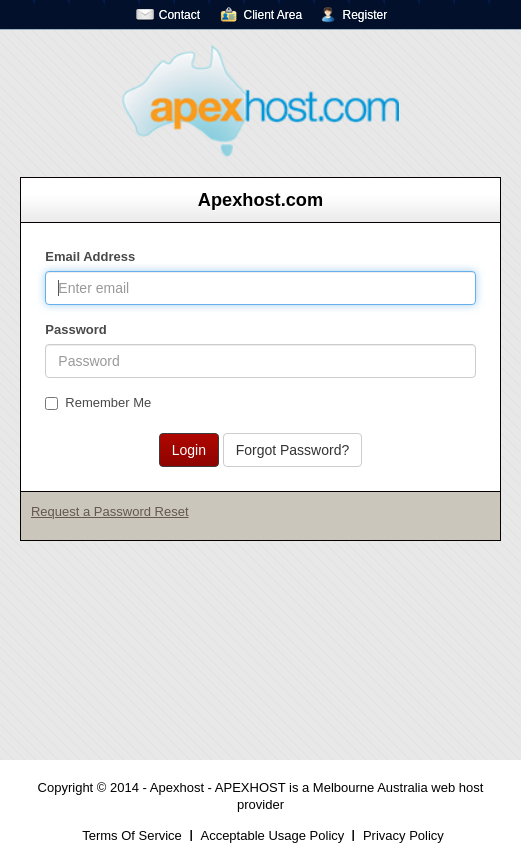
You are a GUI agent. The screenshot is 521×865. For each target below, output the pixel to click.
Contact (179, 15)
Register (365, 15)
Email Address (90, 256)
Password (75, 329)
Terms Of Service (132, 835)
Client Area (272, 15)
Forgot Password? (293, 450)
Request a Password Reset (110, 511)
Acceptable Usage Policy (272, 835)
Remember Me (98, 402)
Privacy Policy (403, 835)
